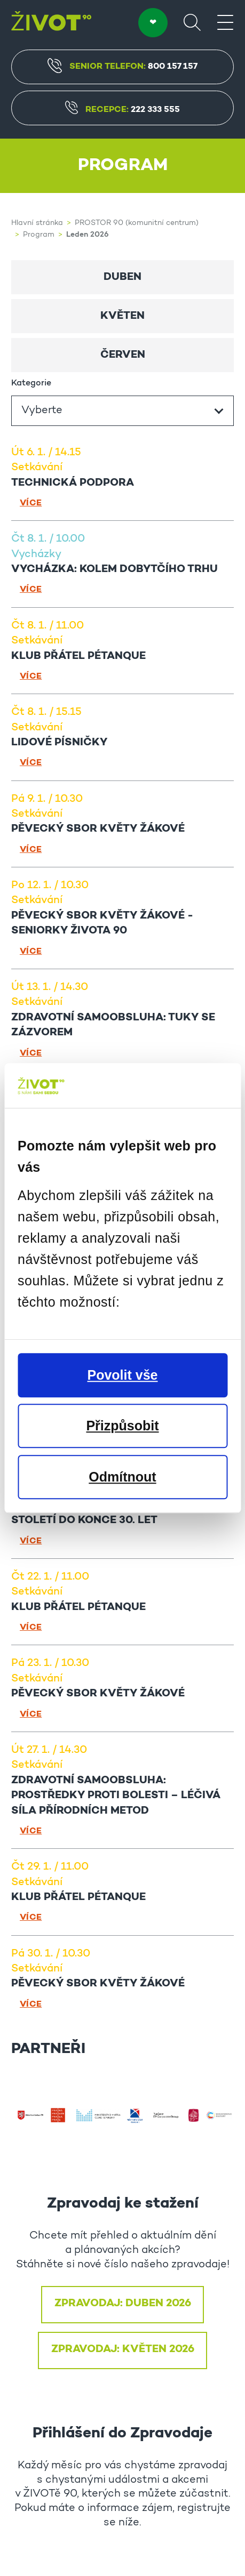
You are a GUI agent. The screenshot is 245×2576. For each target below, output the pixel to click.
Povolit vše (123, 1374)
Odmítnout (122, 1476)
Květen (122, 316)
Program (38, 235)
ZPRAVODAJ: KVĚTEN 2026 (122, 2349)
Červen (122, 355)
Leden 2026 (87, 235)
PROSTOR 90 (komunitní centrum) (137, 223)
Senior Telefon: (122, 65)
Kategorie (31, 383)
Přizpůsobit (122, 1425)
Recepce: (122, 110)
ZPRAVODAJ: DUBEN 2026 (122, 2303)
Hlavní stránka (37, 223)
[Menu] (225, 22)
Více (31, 503)
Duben (122, 277)
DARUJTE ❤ (153, 22)
